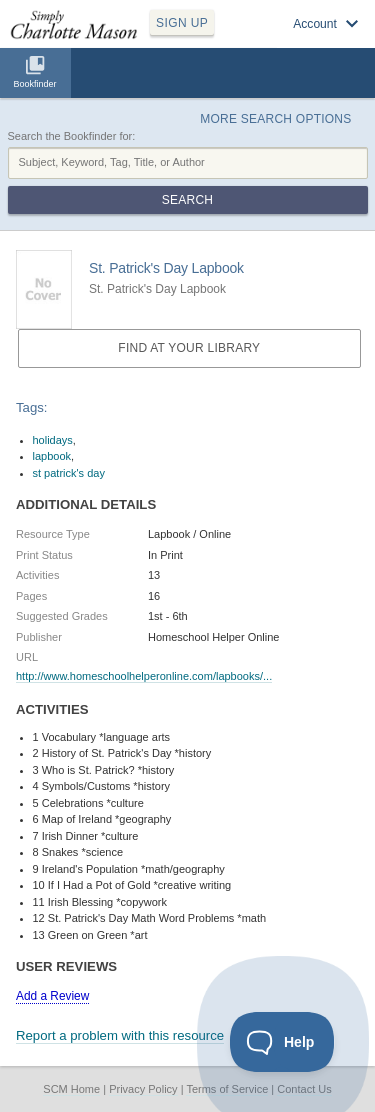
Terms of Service (227, 1089)
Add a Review (52, 996)
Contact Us (304, 1089)
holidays (53, 440)
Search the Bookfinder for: (72, 136)
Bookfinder (34, 84)
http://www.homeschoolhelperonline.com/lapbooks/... (144, 676)
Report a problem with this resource (120, 1035)
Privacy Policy (143, 1089)
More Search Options (275, 119)
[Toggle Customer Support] (282, 1042)
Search (187, 200)
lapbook (52, 456)
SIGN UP (182, 23)
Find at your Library (189, 348)
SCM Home (71, 1089)
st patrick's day (69, 473)
